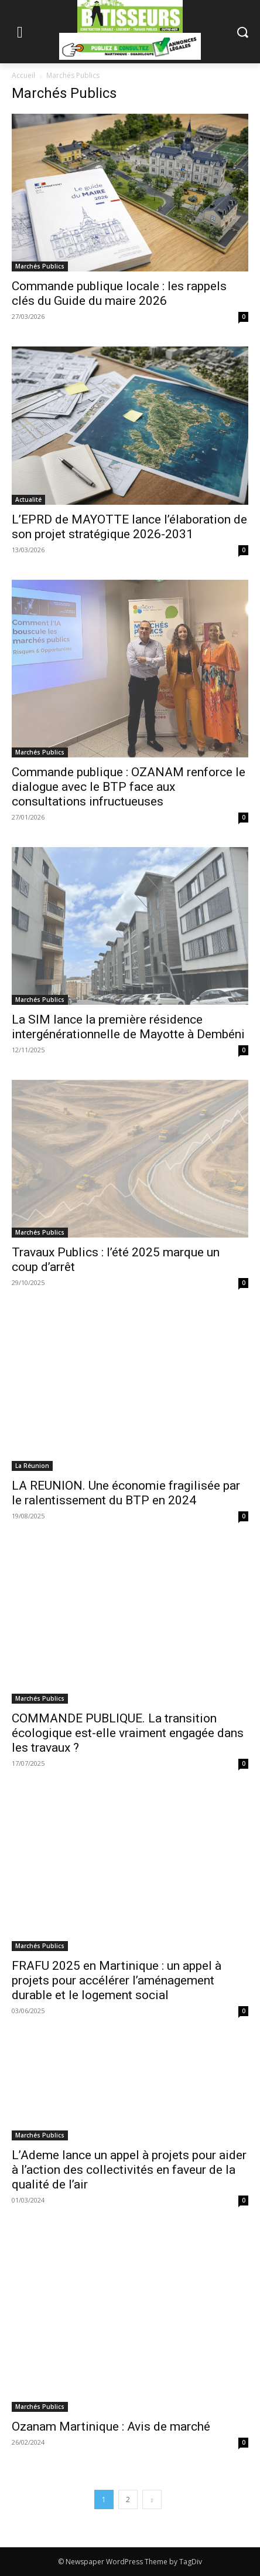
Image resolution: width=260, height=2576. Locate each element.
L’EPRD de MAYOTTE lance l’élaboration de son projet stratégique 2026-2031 (129, 526)
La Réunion (32, 1466)
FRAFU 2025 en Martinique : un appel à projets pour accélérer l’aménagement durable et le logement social (116, 1980)
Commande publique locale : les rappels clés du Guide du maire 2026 (119, 293)
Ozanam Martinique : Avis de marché (111, 2426)
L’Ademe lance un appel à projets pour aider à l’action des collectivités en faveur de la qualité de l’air (129, 2169)
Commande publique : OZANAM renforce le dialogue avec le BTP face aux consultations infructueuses (128, 786)
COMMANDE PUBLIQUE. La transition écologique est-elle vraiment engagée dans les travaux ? (128, 1733)
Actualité (28, 499)
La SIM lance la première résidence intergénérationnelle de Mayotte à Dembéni (128, 1026)
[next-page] (152, 2499)
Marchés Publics (39, 266)
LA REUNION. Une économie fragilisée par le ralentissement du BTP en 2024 (126, 1493)
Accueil (23, 75)
